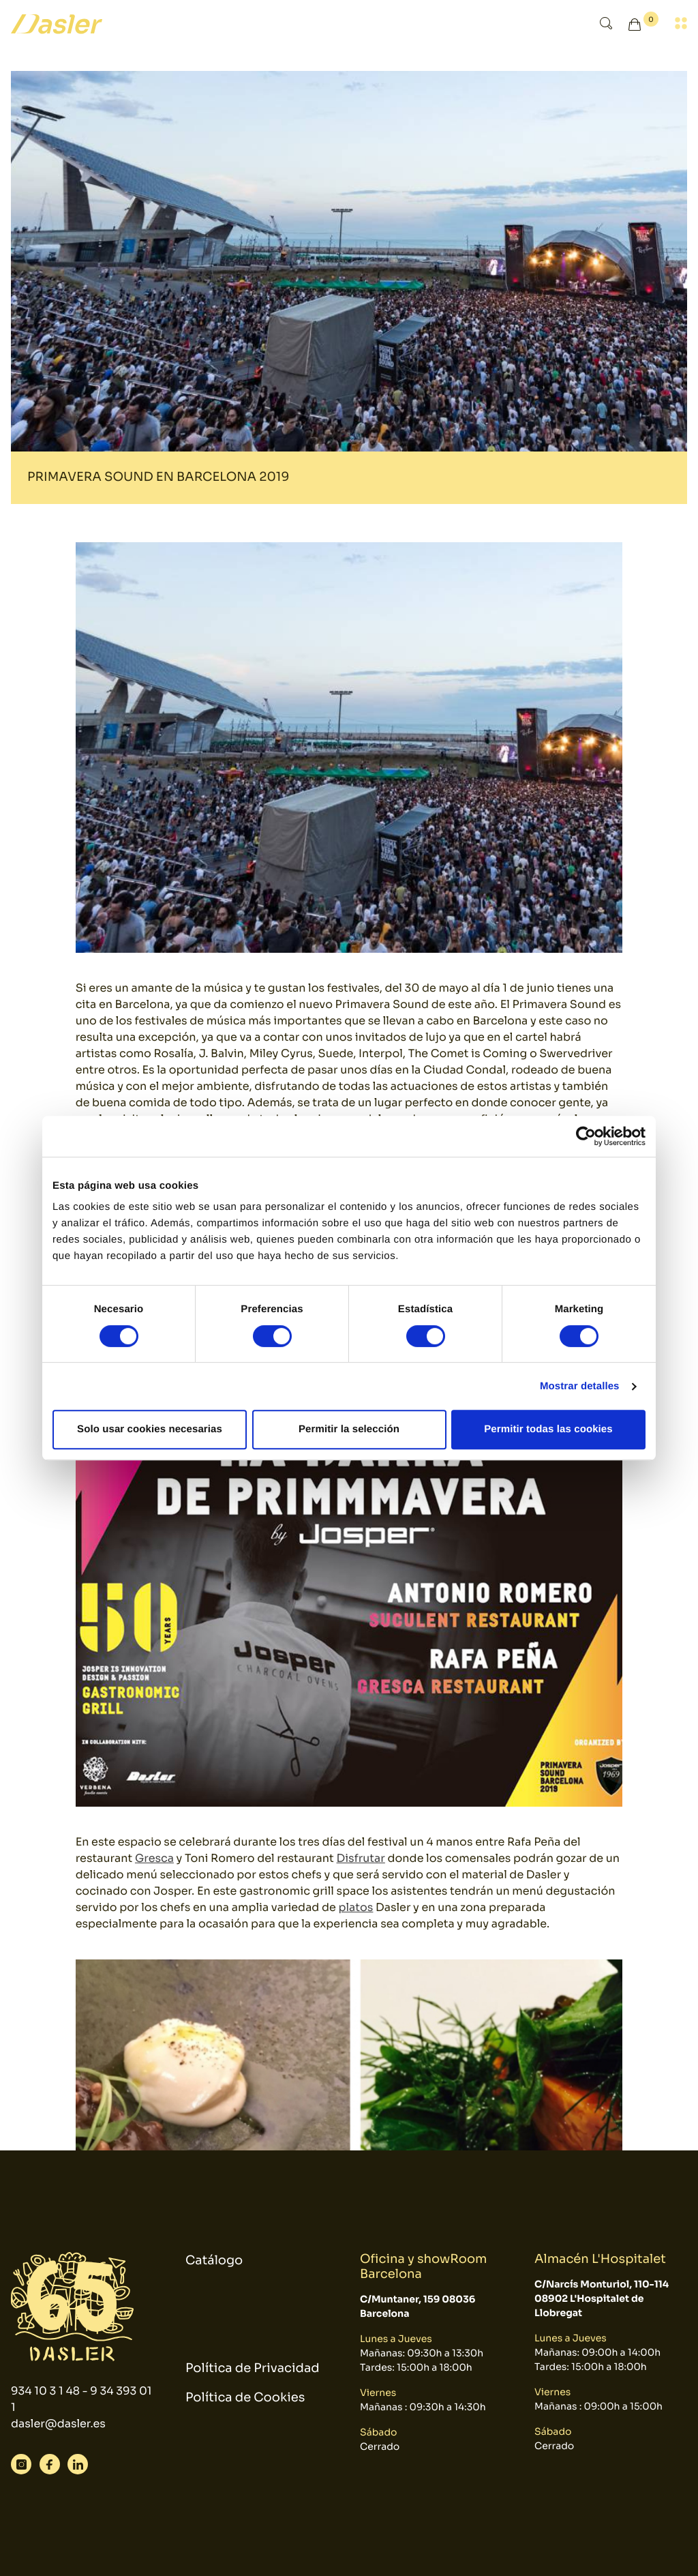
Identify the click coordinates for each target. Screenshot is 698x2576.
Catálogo (214, 2260)
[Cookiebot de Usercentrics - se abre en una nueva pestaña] (586, 1136)
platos (355, 1907)
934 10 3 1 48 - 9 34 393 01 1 (81, 2399)
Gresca (154, 1858)
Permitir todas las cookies (548, 1429)
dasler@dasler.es (58, 2423)
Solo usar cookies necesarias (149, 1429)
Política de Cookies (245, 2397)
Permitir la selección (349, 1429)
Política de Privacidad (252, 2368)
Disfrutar (361, 1858)
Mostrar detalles (580, 1386)
